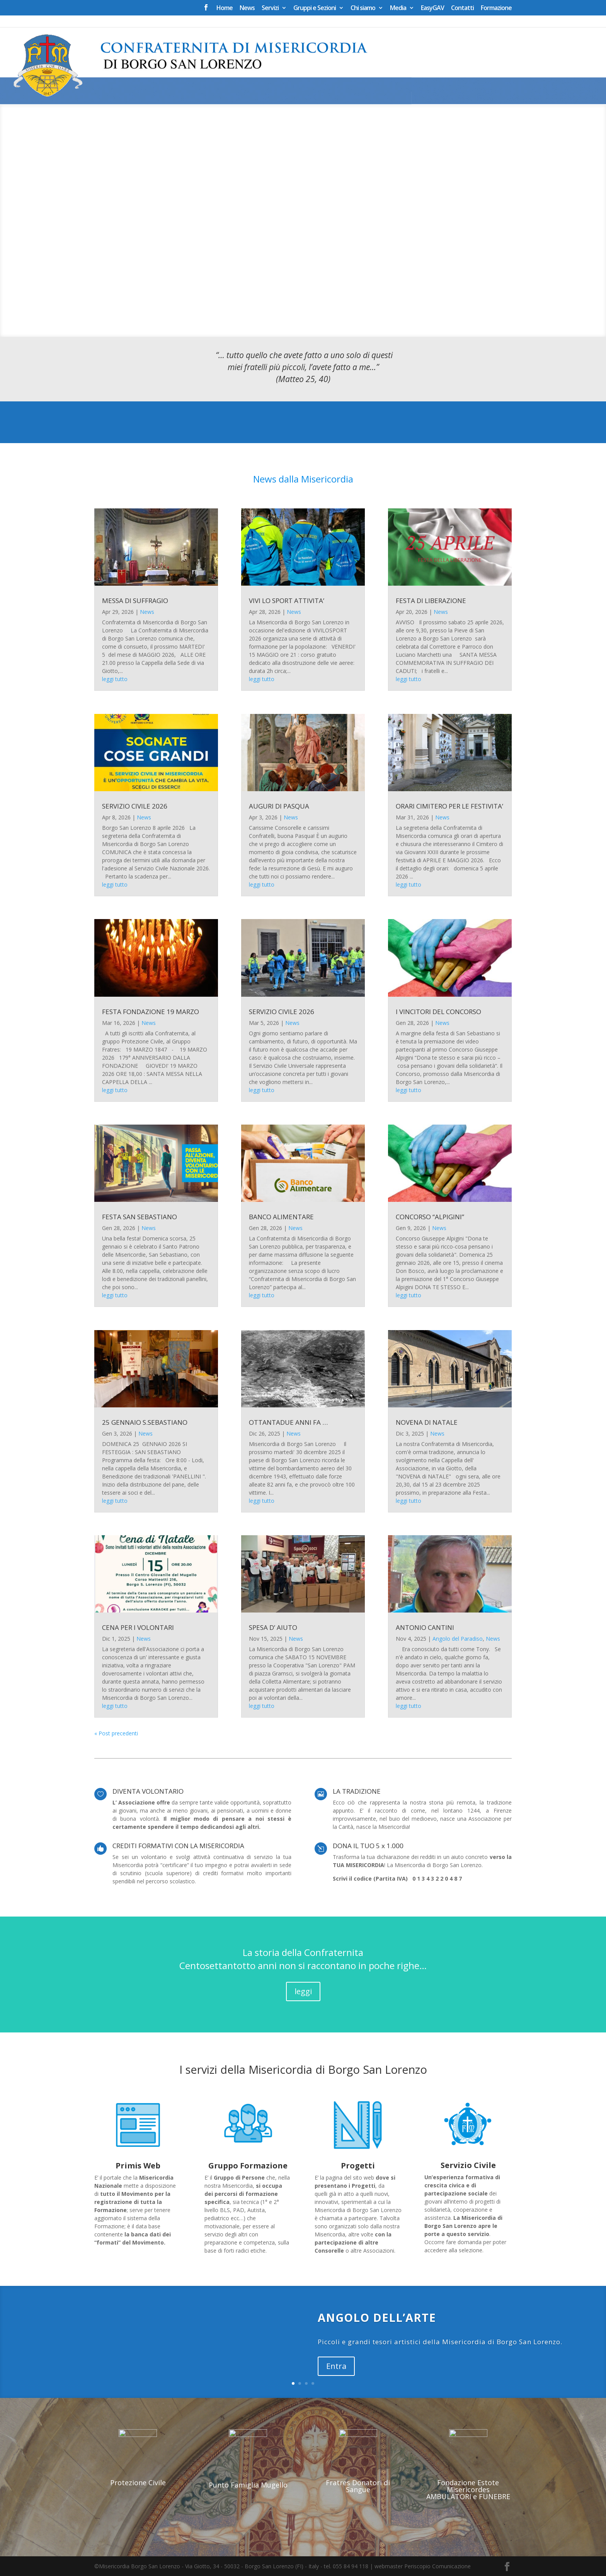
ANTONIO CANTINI (425, 1627)
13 (342, 322)
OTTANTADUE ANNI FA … (288, 1422)
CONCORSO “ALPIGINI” (430, 1216)
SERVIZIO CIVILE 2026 (134, 806)
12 (336, 322)
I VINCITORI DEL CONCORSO (438, 1011)
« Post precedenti (116, 1733)
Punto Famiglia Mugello (248, 2484)
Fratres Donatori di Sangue (358, 2486)
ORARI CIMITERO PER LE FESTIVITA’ (449, 806)
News (247, 8)
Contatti (462, 8)
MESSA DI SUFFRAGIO (135, 600)
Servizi (270, 8)
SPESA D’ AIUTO (273, 1627)
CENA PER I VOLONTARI (138, 1627)
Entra (336, 2366)
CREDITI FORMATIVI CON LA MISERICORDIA (178, 1845)
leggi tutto (115, 679)
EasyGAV (432, 8)
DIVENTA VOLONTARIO (148, 1791)
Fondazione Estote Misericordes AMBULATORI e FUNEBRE (468, 2489)
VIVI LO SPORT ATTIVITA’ (286, 600)
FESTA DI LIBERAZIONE (431, 600)
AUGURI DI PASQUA (279, 806)
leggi (303, 1991)
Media (398, 8)
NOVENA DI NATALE (427, 1422)
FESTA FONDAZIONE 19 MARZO (150, 1011)
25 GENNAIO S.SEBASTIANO (144, 1422)
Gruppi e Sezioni (314, 8)
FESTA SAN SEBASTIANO (139, 1216)
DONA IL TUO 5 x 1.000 (368, 1845)
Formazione (496, 8)
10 (323, 322)
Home (224, 8)
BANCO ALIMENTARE (281, 1216)
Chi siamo (363, 8)
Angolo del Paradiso (457, 1638)
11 (329, 322)
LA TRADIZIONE (357, 1791)
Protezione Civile (138, 2482)
